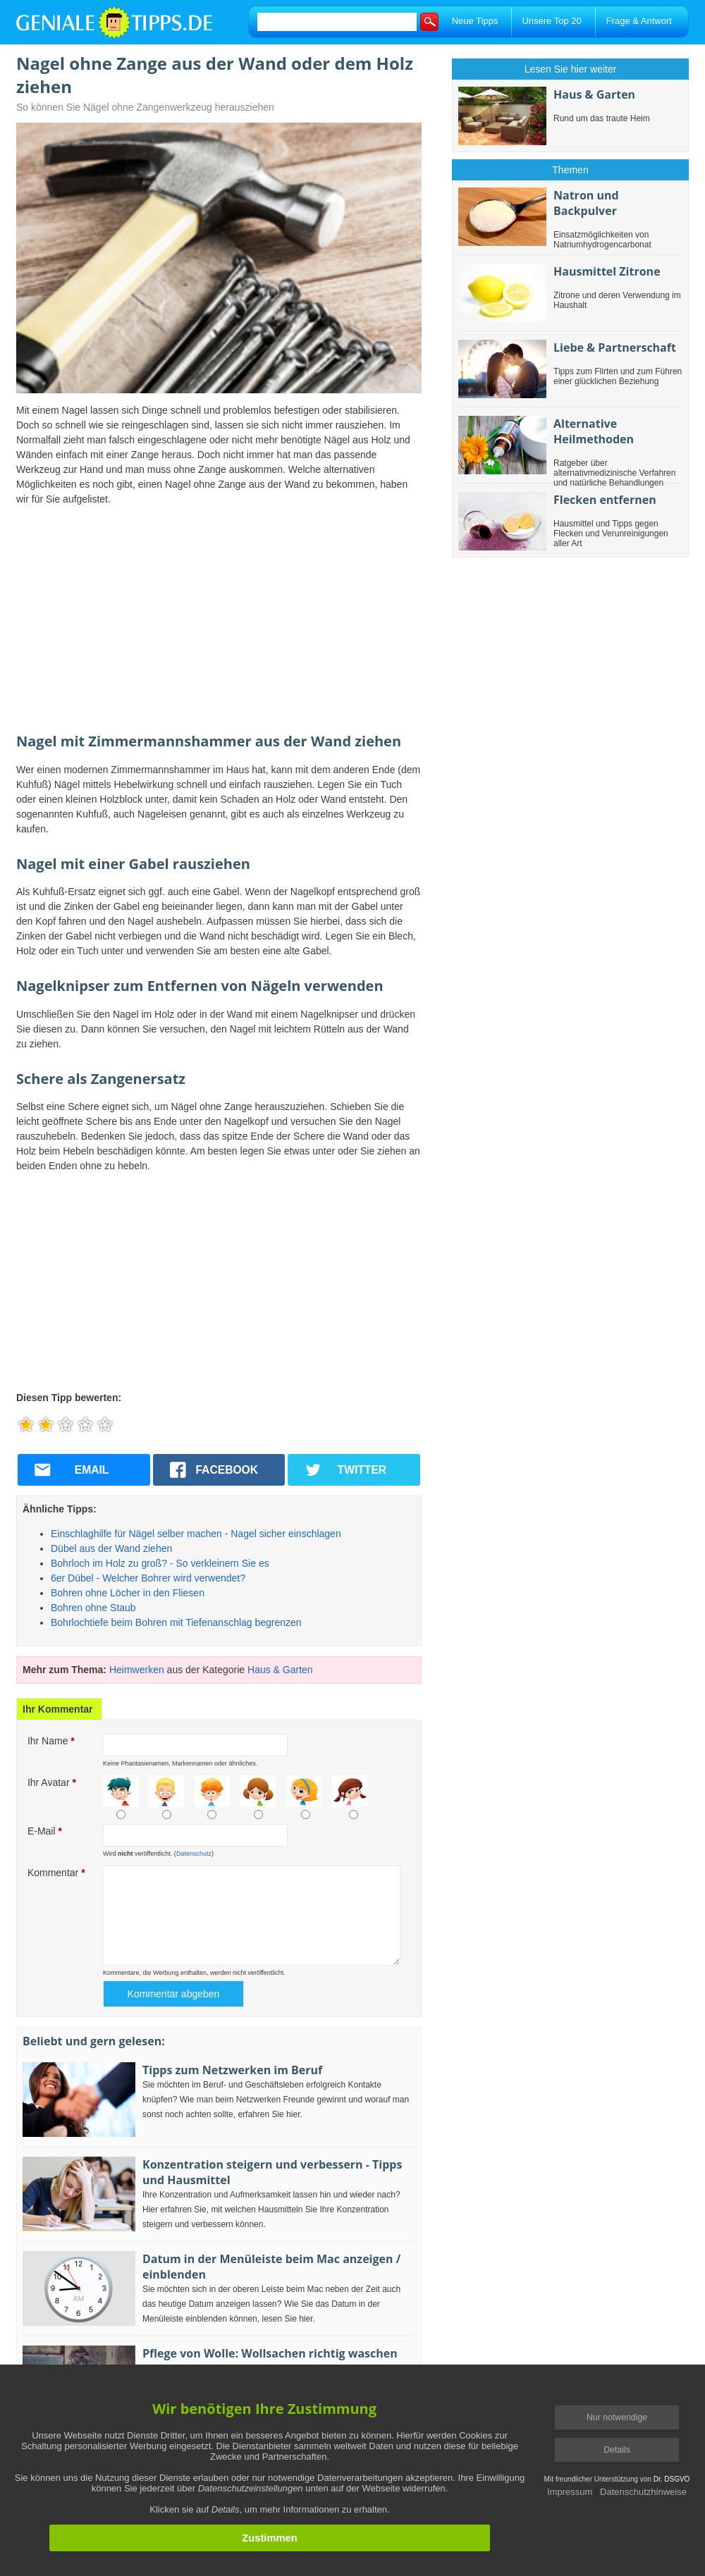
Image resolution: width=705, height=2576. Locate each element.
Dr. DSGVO (672, 2479)
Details (616, 2450)
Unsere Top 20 (551, 21)
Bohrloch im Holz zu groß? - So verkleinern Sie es (160, 1563)
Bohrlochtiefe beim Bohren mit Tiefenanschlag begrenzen (176, 1622)
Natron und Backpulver (586, 202)
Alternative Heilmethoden (593, 431)
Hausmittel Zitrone (607, 271)
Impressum (569, 2491)
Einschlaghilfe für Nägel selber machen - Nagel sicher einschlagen (196, 1533)
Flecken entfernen (604, 499)
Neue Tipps (475, 21)
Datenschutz (194, 1853)
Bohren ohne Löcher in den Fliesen (127, 1592)
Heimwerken (136, 1669)
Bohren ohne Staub (93, 1607)
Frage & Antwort (639, 21)
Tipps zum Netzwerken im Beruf (232, 2070)
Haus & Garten (280, 1669)
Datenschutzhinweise (643, 2491)
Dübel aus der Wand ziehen (111, 1548)
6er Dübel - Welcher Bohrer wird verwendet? (148, 1578)
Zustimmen (269, 2538)
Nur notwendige (617, 2417)
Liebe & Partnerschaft (614, 347)
